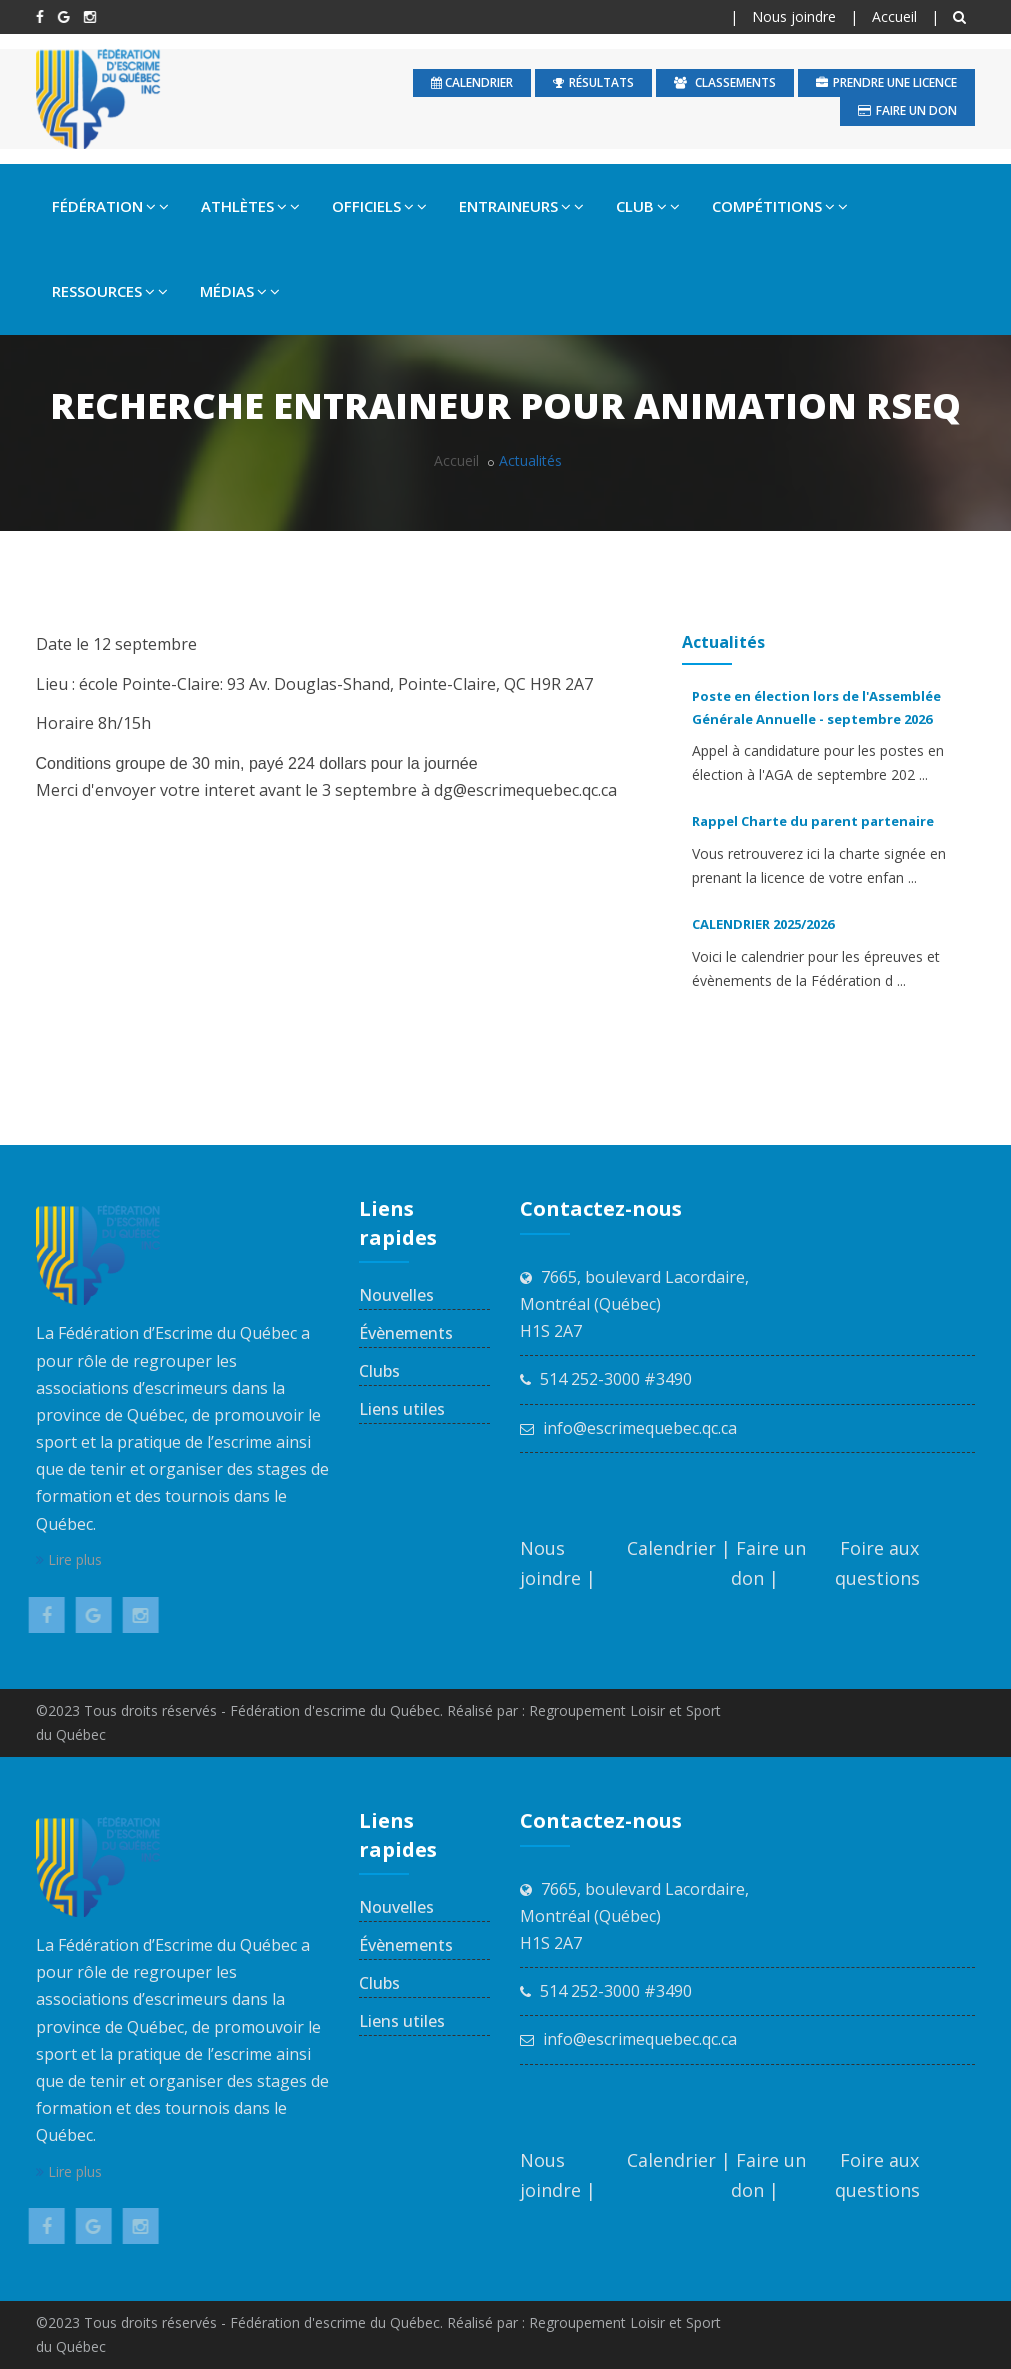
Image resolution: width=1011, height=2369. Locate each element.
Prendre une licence (886, 82)
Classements (725, 82)
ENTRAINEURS (521, 206)
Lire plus (69, 1559)
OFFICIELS (379, 206)
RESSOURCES (110, 291)
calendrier (472, 82)
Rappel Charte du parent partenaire (808, 821)
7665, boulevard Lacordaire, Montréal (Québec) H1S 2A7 (634, 1304)
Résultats (593, 82)
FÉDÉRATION (110, 206)
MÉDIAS (240, 291)
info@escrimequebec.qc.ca (640, 1428)
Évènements (406, 1333)
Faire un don (907, 110)
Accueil (894, 16)
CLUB (648, 206)
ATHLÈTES (250, 206)
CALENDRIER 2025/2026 (758, 924)
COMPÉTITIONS (780, 206)
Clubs (379, 1371)
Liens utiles (402, 1409)
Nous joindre (794, 16)
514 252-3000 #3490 (616, 1379)
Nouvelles (396, 1295)
